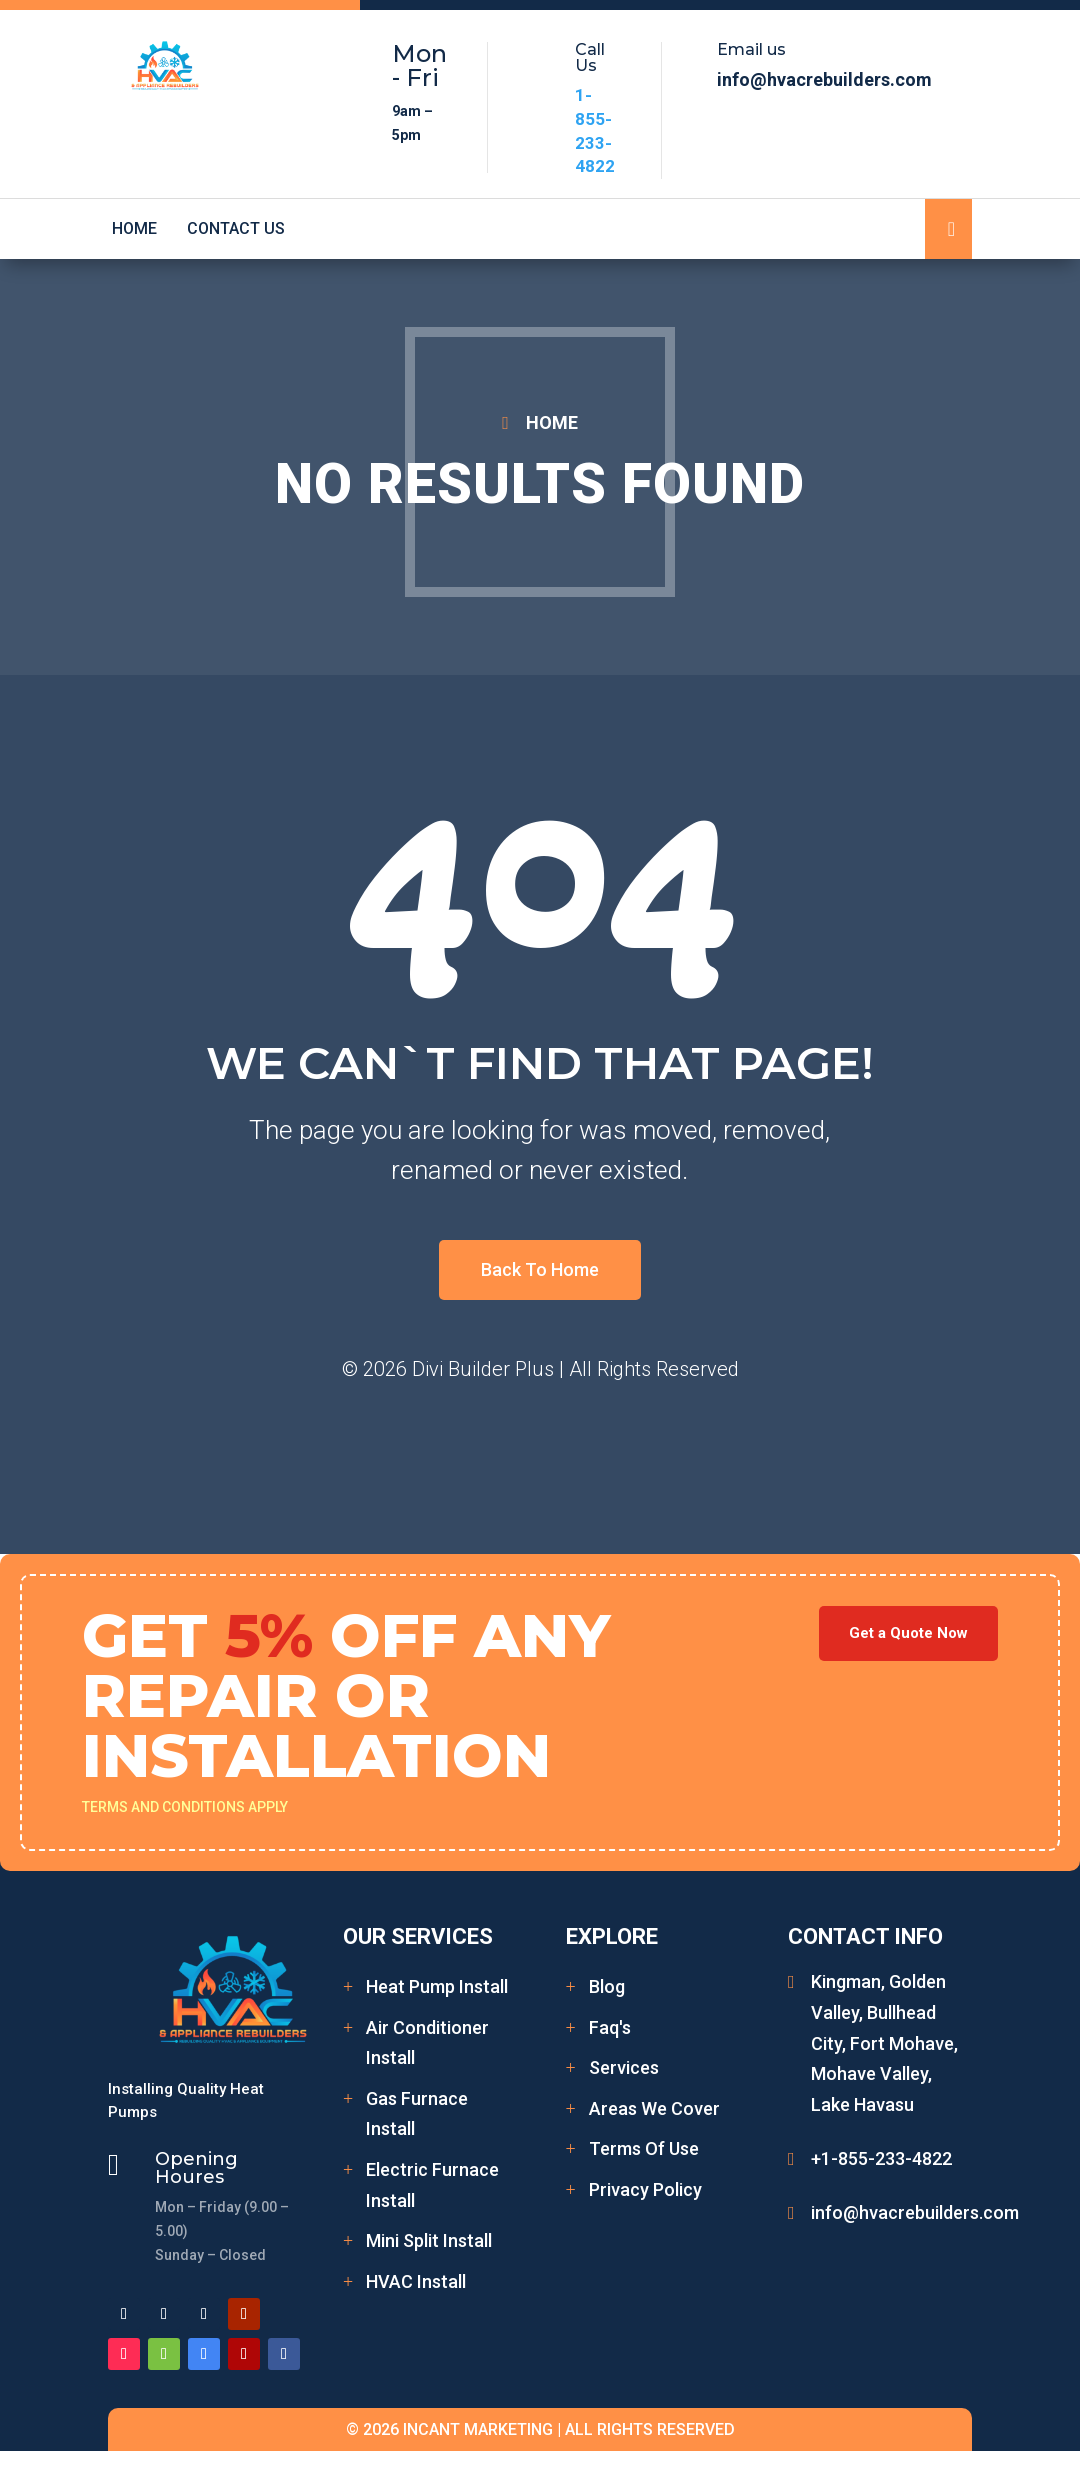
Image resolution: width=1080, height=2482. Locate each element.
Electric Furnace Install (432, 2185)
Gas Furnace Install (417, 2114)
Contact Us (236, 229)
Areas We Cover (654, 2108)
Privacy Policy (645, 2189)
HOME (552, 422)
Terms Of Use (644, 2148)
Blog (607, 1986)
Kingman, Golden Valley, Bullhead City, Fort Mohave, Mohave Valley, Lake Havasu (884, 2042)
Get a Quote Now (908, 1633)
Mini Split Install (429, 2240)
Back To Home (540, 1269)
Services (624, 2067)
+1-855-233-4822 (881, 2158)
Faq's (610, 2027)
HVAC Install (416, 2281)
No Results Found (540, 484)
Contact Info (865, 1936)
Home (134, 229)
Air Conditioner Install (427, 2043)
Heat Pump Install (437, 1986)
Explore (612, 1936)
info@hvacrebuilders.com (915, 2212)
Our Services (418, 1936)
